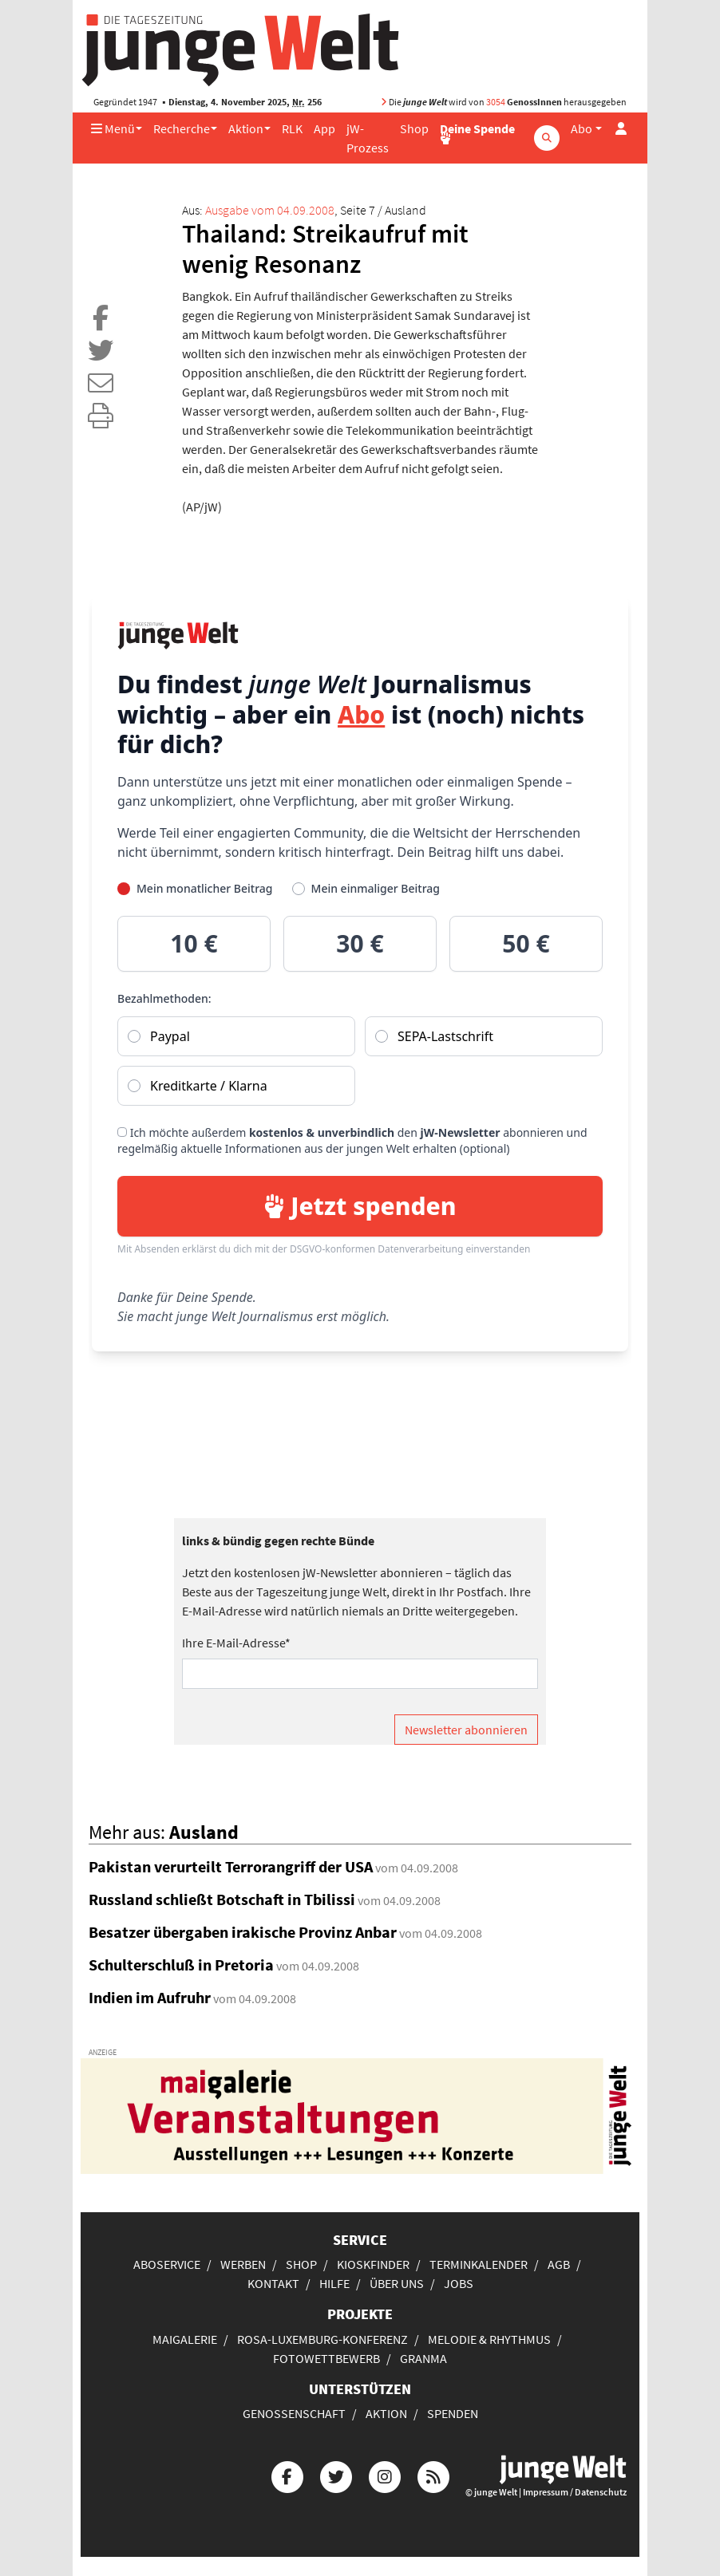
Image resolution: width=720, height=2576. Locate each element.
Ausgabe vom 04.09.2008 (269, 210)
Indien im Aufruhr (150, 1997)
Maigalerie (184, 2339)
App (324, 128)
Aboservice (166, 2264)
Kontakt (273, 2283)
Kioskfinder (373, 2264)
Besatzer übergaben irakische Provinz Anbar (243, 1932)
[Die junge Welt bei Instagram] (385, 2475)
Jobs (458, 2283)
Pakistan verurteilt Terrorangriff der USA (231, 1866)
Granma (423, 2358)
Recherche (181, 128)
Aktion (245, 128)
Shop (414, 128)
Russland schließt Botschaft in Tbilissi (222, 1899)
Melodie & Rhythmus (489, 2339)
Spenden (452, 2413)
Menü (113, 128)
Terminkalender (478, 2264)
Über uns (397, 2283)
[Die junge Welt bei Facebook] (287, 2475)
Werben (243, 2264)
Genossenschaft (294, 2413)
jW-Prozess (367, 138)
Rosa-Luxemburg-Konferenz (322, 2339)
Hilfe (334, 2283)
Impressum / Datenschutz (575, 2492)
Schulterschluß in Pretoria (181, 1964)
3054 (495, 102)
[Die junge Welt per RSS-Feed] (433, 2475)
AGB (559, 2264)
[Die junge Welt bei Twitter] (336, 2475)
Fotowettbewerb (326, 2358)
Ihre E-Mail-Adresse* (236, 1643)
